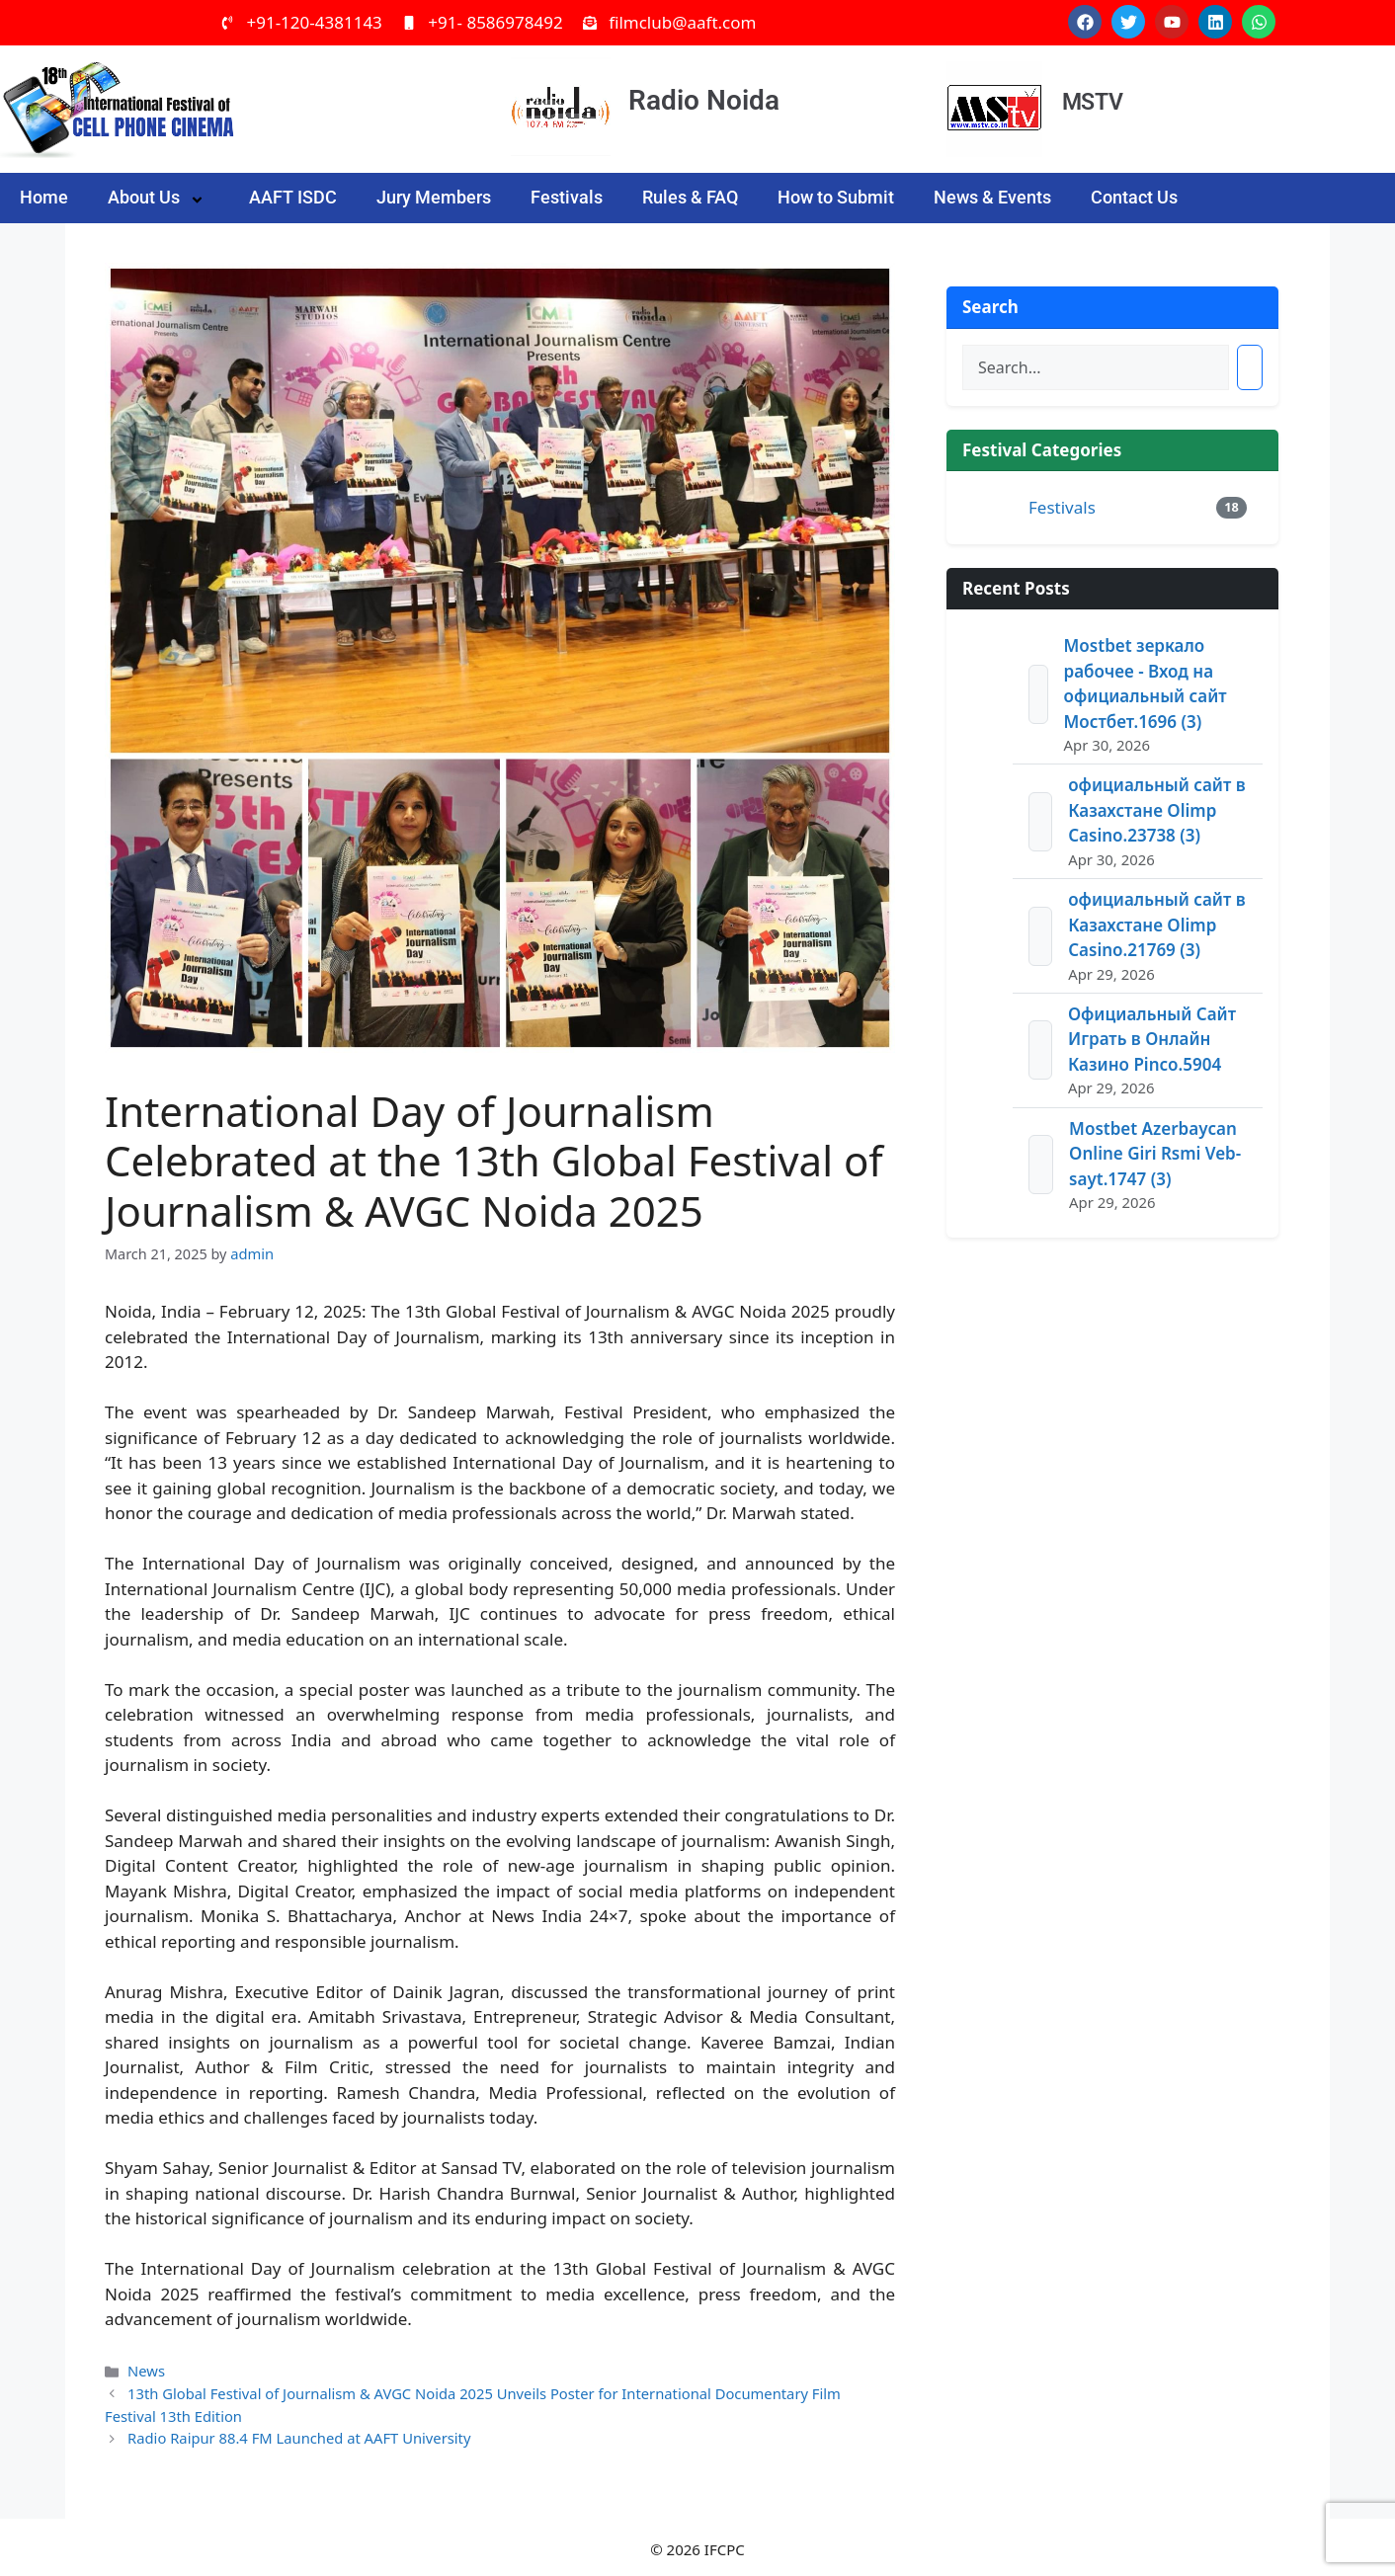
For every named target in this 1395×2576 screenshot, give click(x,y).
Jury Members (433, 197)
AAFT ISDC (293, 197)
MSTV (1092, 102)
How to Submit (836, 197)
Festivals (567, 197)
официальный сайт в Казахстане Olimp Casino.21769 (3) (1156, 924)
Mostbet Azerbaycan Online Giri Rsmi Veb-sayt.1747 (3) (1155, 1153)
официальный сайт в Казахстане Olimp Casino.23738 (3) (1156, 809)
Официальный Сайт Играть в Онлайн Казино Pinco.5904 (1152, 1039)
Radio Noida (704, 100)
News (145, 2369)
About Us (158, 197)
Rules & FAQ (690, 197)
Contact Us (1134, 197)
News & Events (992, 197)
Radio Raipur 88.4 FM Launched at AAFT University (295, 2433)
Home (44, 197)
